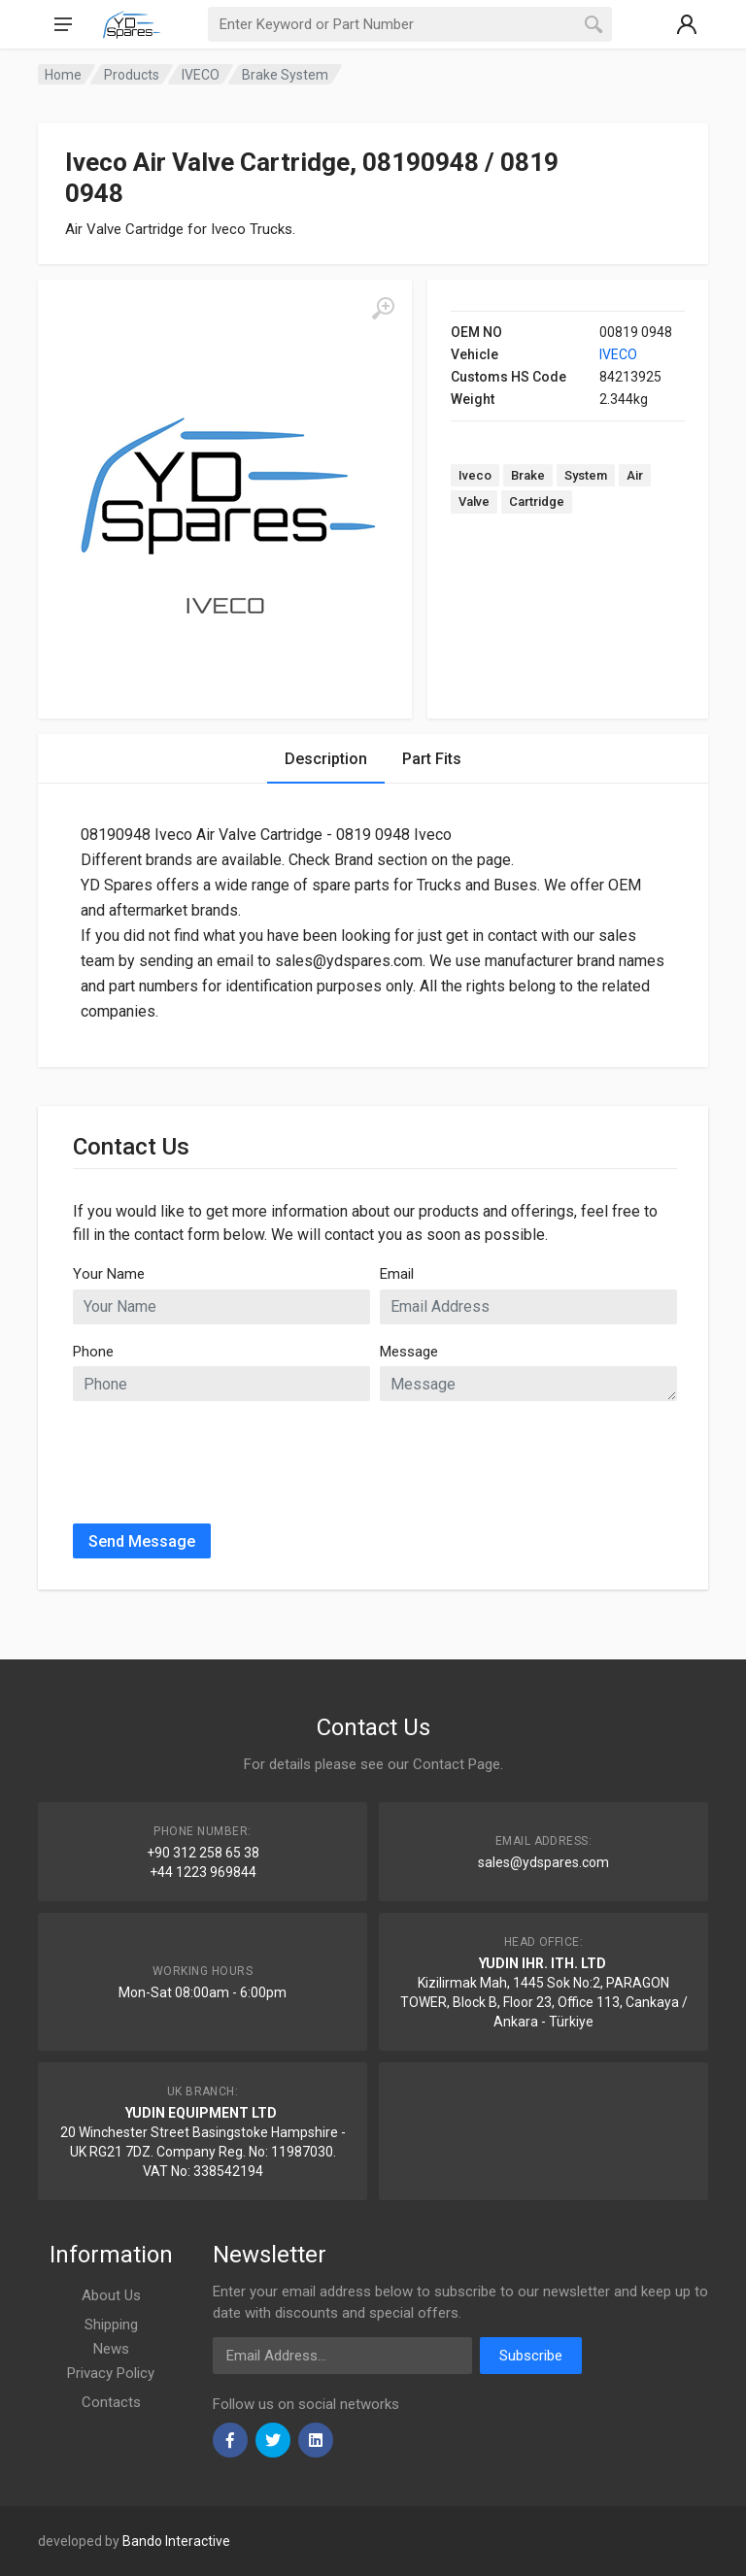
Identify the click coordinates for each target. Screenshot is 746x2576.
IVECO (618, 354)
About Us (111, 2295)
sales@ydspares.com (543, 1862)
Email (397, 1274)
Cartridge (536, 501)
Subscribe (530, 2355)
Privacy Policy (110, 2373)
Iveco (475, 475)
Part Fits (431, 759)
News (111, 2349)
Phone (93, 1351)
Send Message (141, 1541)
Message (409, 1351)
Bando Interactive (176, 2541)
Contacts (111, 2402)
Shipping (111, 2324)
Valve (474, 501)
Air (635, 475)
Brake (528, 475)
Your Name (109, 1274)
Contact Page (456, 1764)
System (585, 475)
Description (326, 759)
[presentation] (220, 1454)
